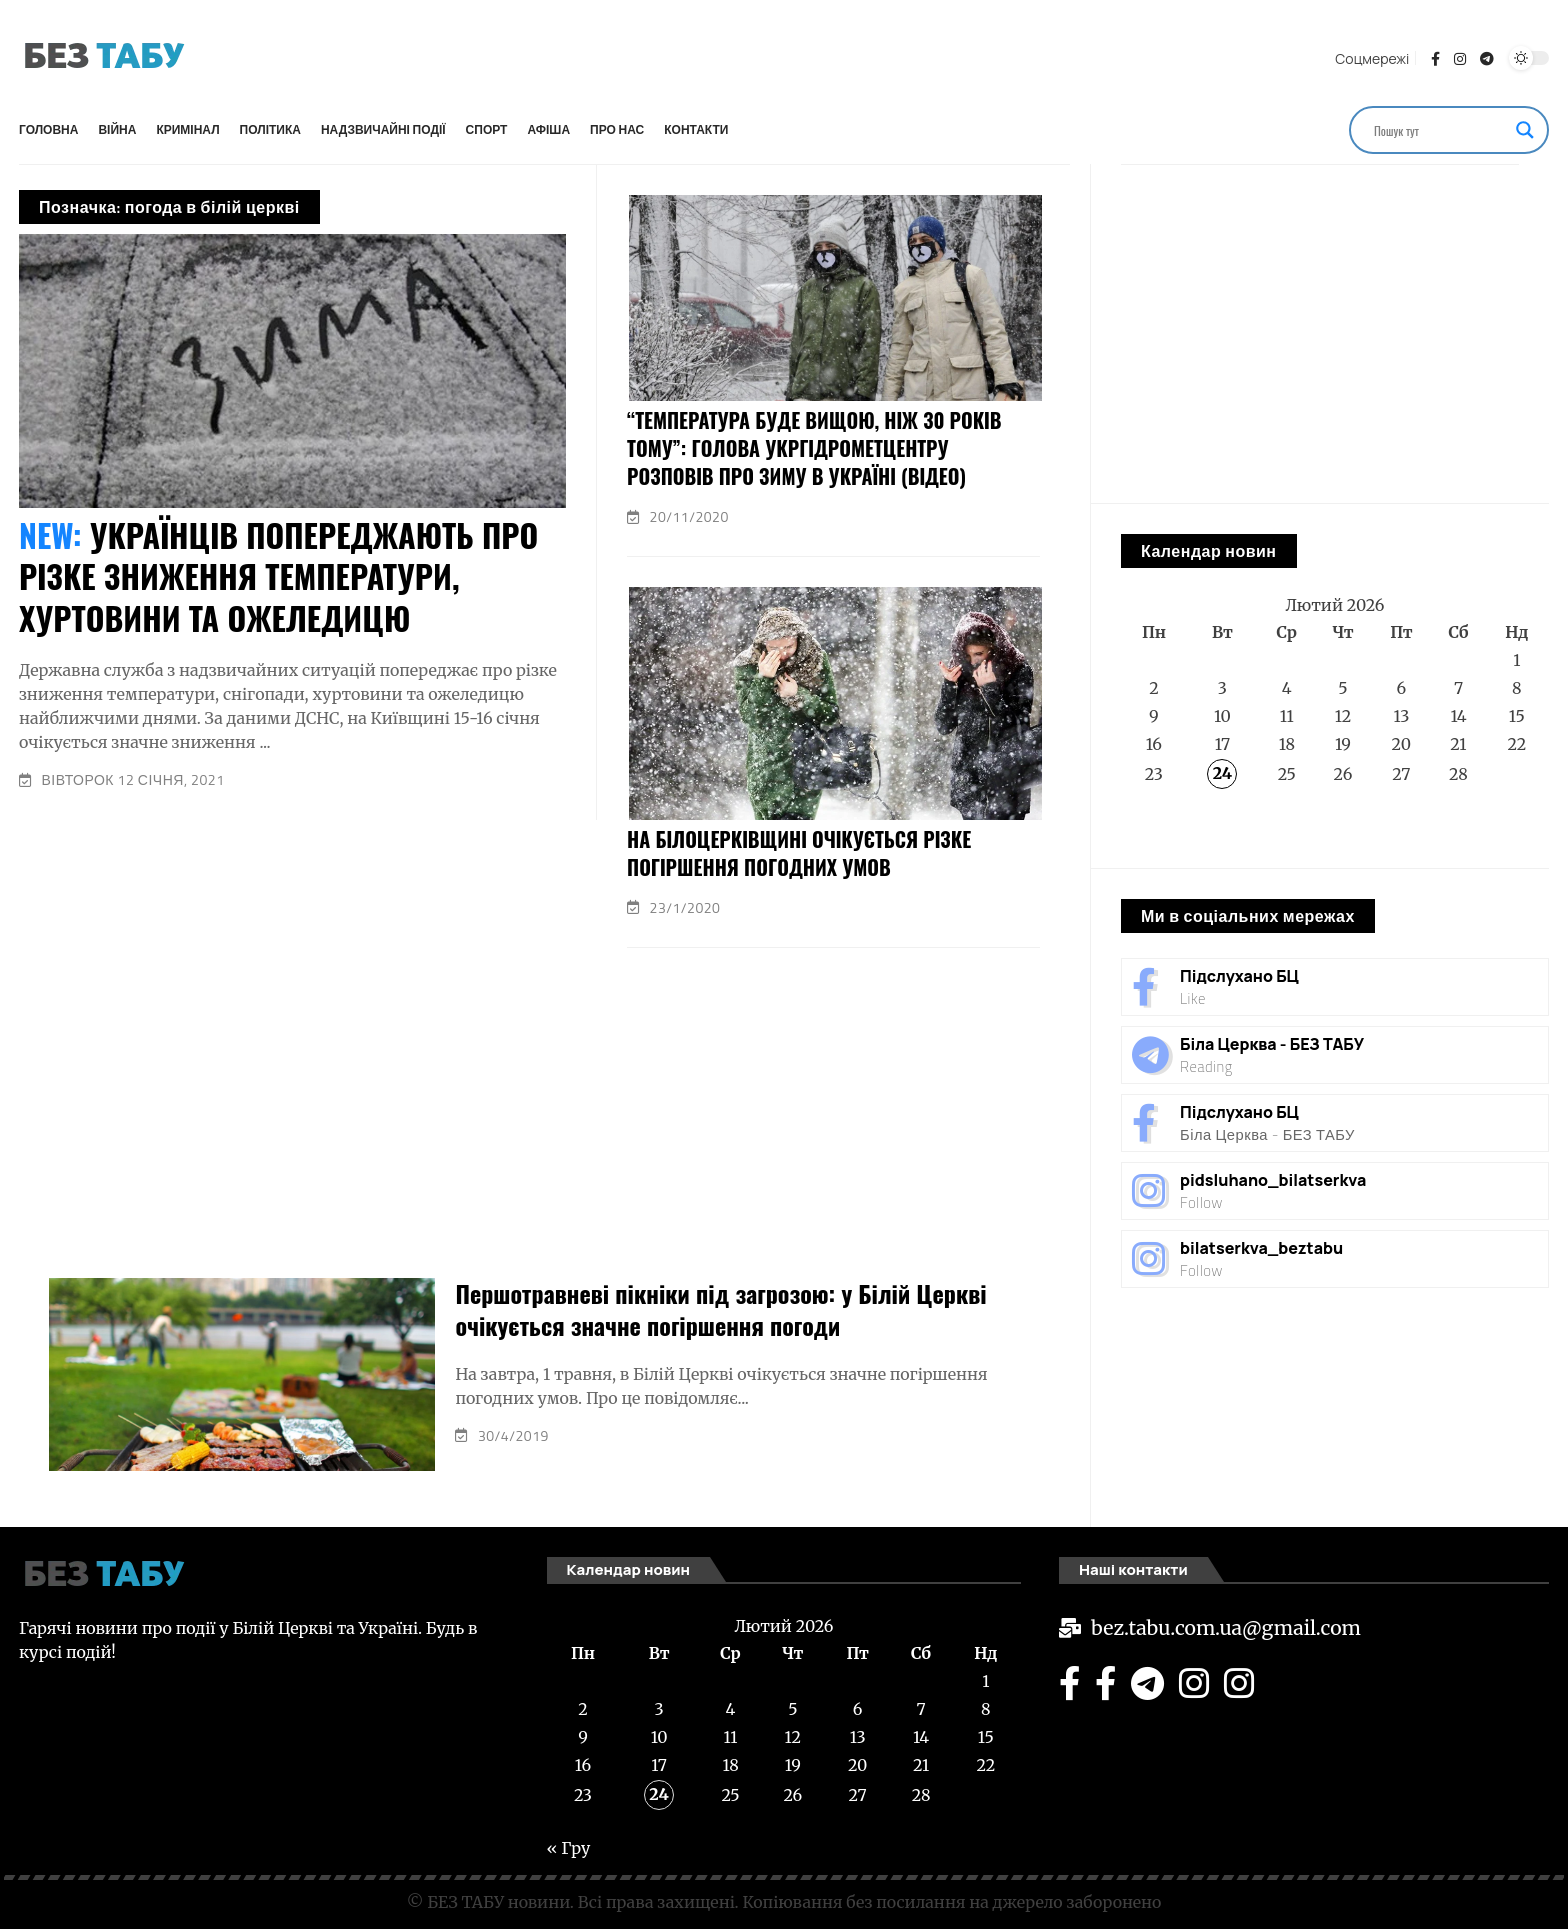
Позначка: (169, 207)
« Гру (1143, 827)
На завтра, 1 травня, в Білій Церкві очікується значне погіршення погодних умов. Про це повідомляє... (721, 1386)
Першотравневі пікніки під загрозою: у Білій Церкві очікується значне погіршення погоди (720, 1309)
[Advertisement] (759, 55)
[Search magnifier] (1525, 130)
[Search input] (1440, 130)
